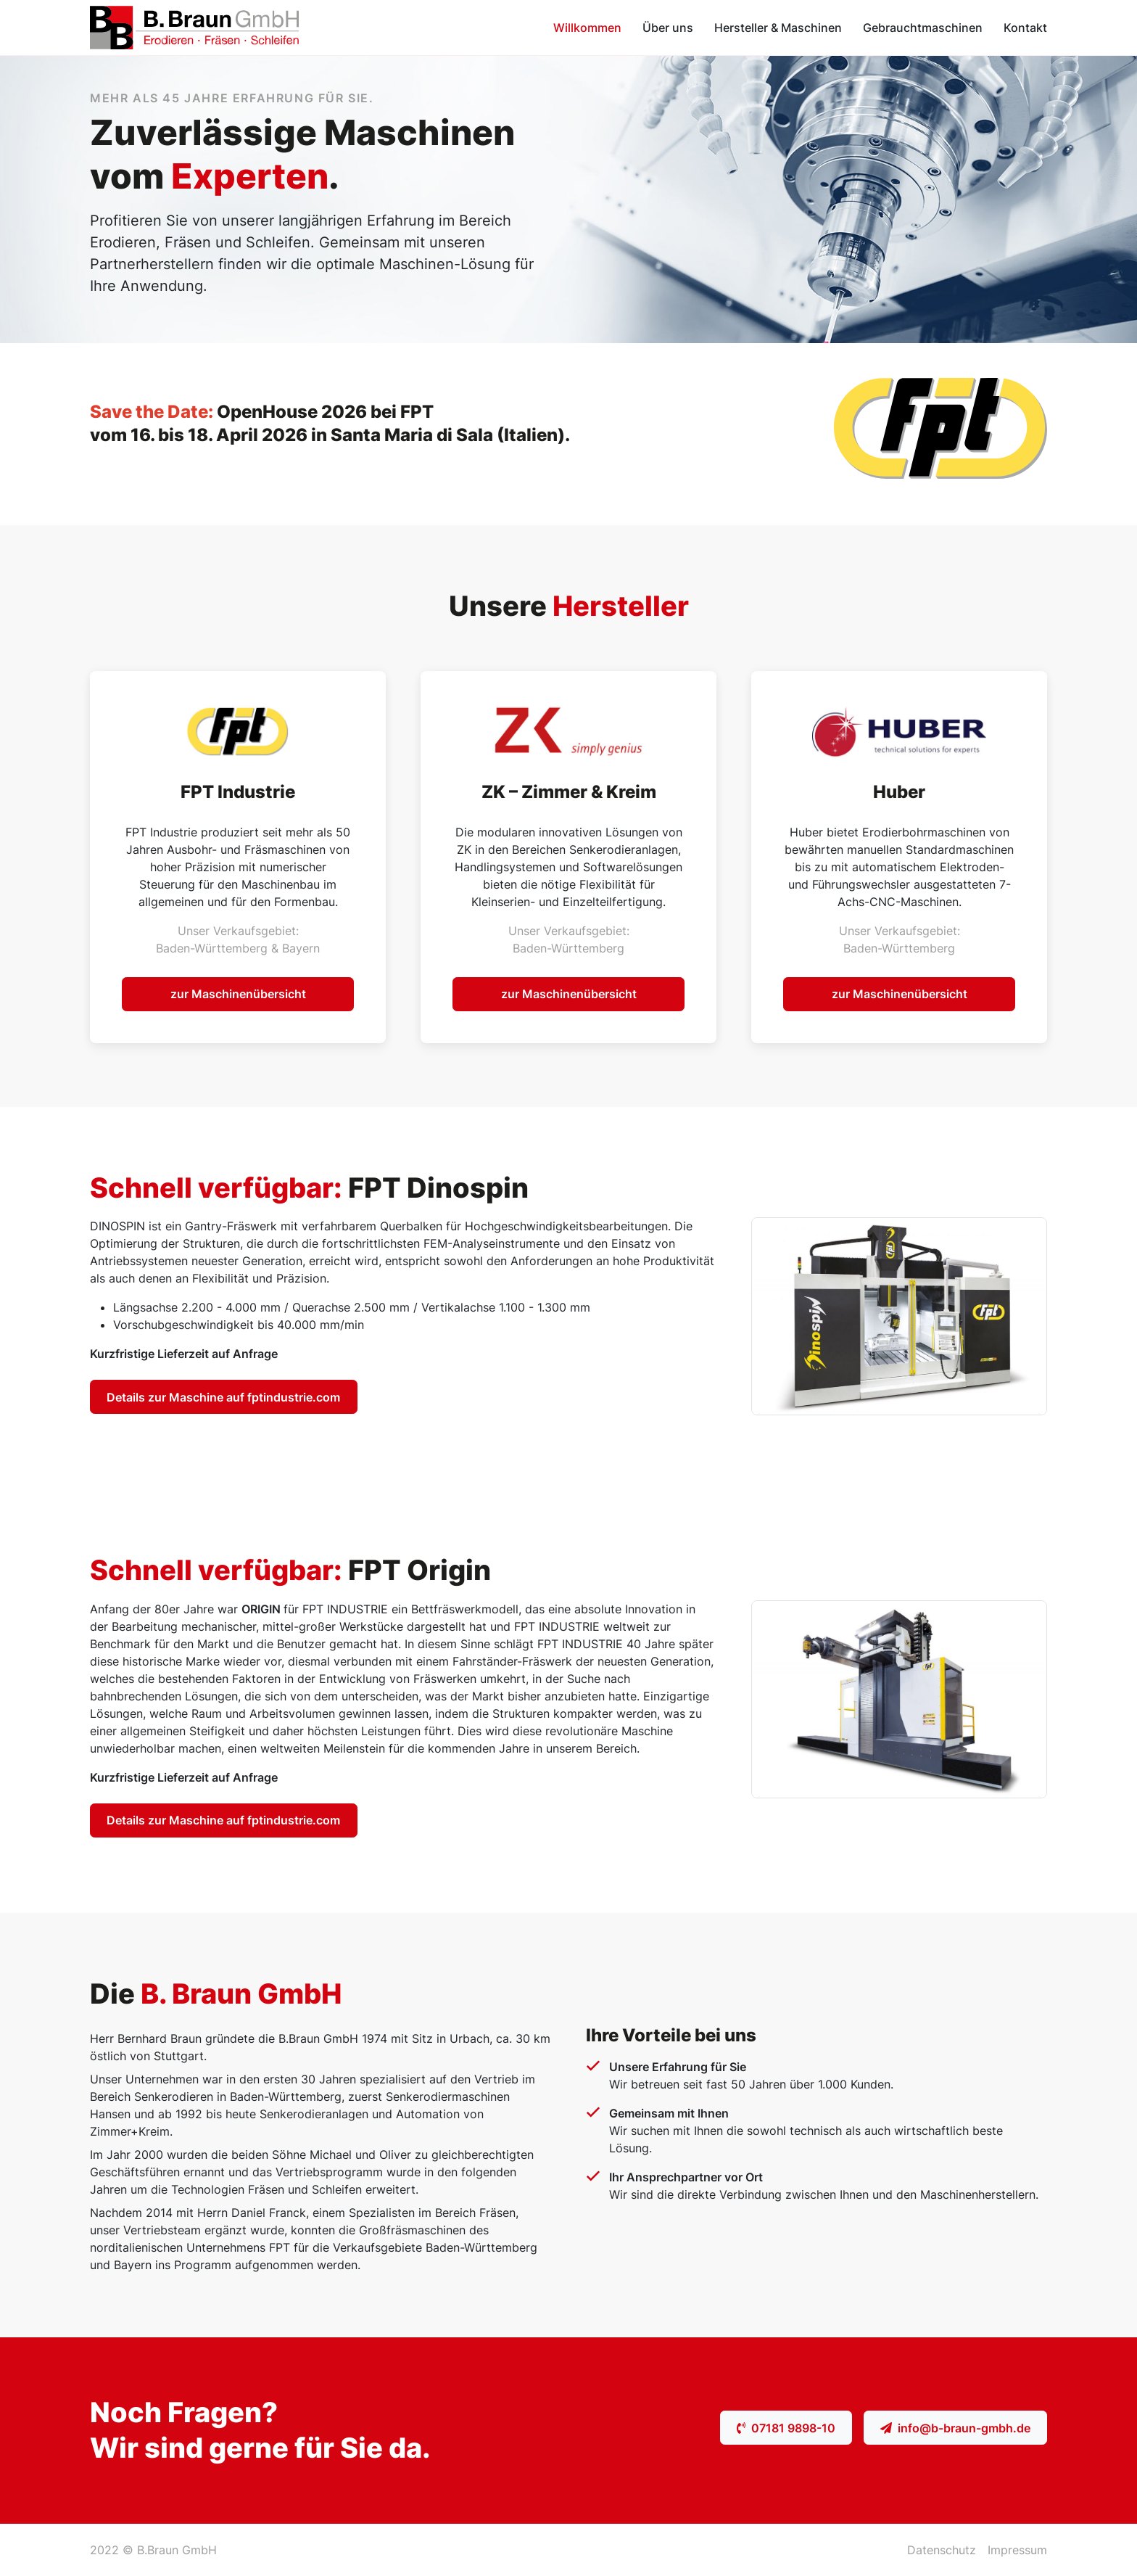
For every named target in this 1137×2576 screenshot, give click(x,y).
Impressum (1017, 2550)
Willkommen (587, 27)
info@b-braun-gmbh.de (955, 2428)
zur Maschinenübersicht (238, 994)
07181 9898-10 (786, 2428)
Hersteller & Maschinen (778, 27)
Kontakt (1025, 27)
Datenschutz (941, 2550)
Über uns (667, 27)
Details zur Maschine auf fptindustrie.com (223, 1397)
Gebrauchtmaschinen (923, 27)
